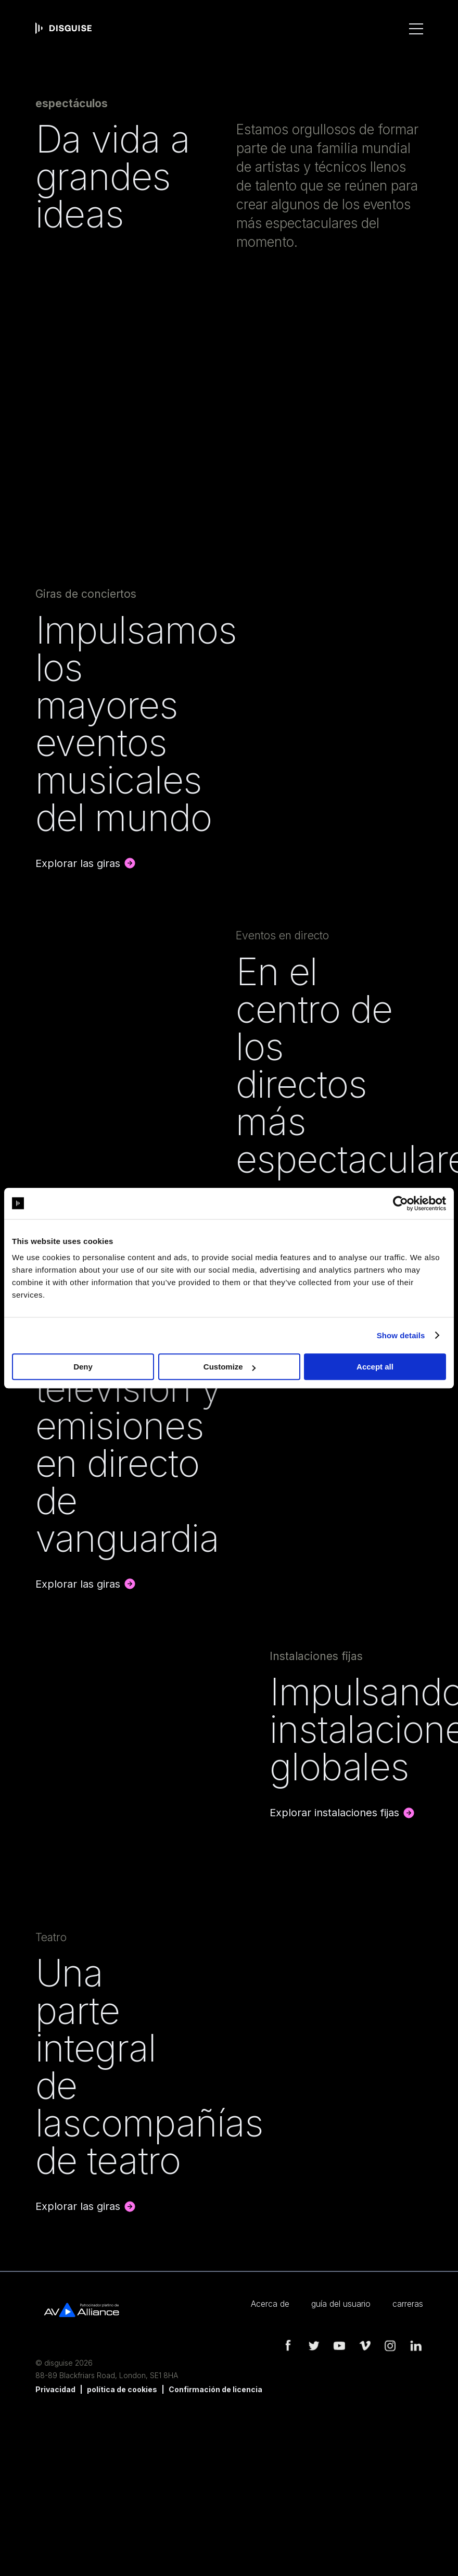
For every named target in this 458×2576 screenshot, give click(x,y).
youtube (339, 2346)
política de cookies (122, 2389)
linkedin (415, 2346)
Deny (83, 1366)
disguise (63, 28)
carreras (407, 2304)
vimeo (364, 2346)
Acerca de (270, 2304)
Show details (401, 1335)
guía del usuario (341, 2304)
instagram (390, 2346)
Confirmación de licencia (215, 2389)
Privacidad (55, 2389)
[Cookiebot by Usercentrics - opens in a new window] (400, 1203)
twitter (313, 2346)
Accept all (375, 1366)
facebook (288, 2346)
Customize (229, 1366)
